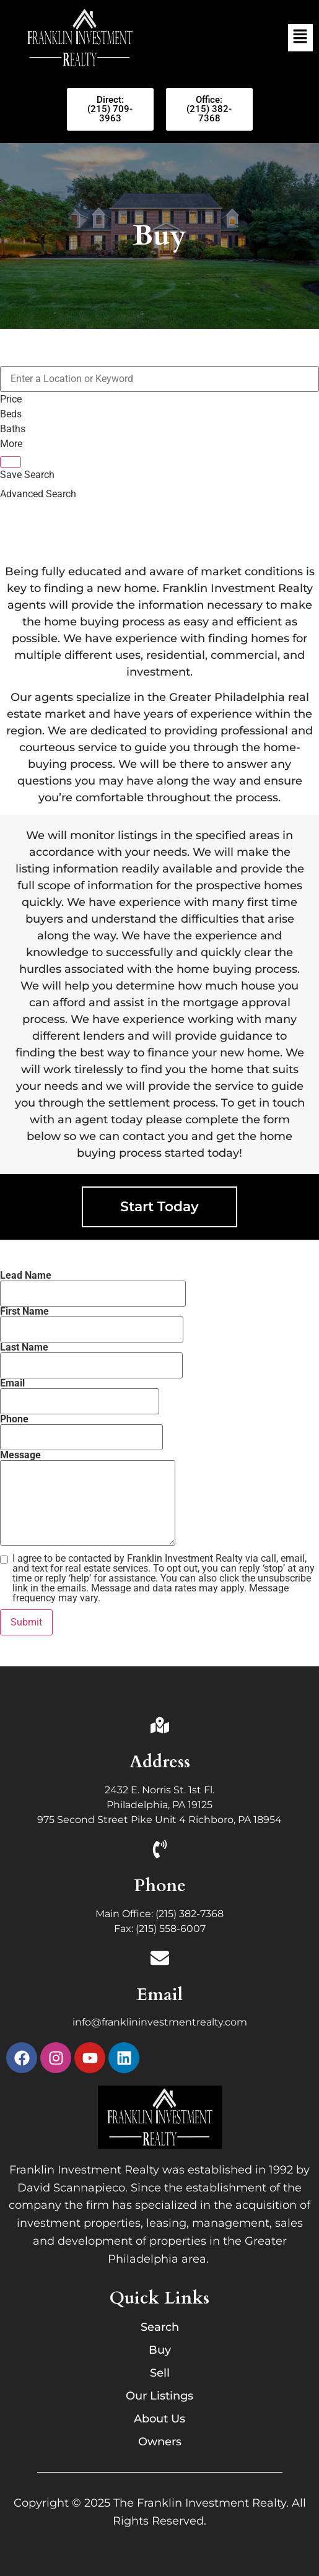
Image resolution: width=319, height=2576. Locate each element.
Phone (160, 1885)
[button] (300, 37)
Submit (26, 1622)
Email (159, 1994)
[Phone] (160, 1850)
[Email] (160, 1959)
